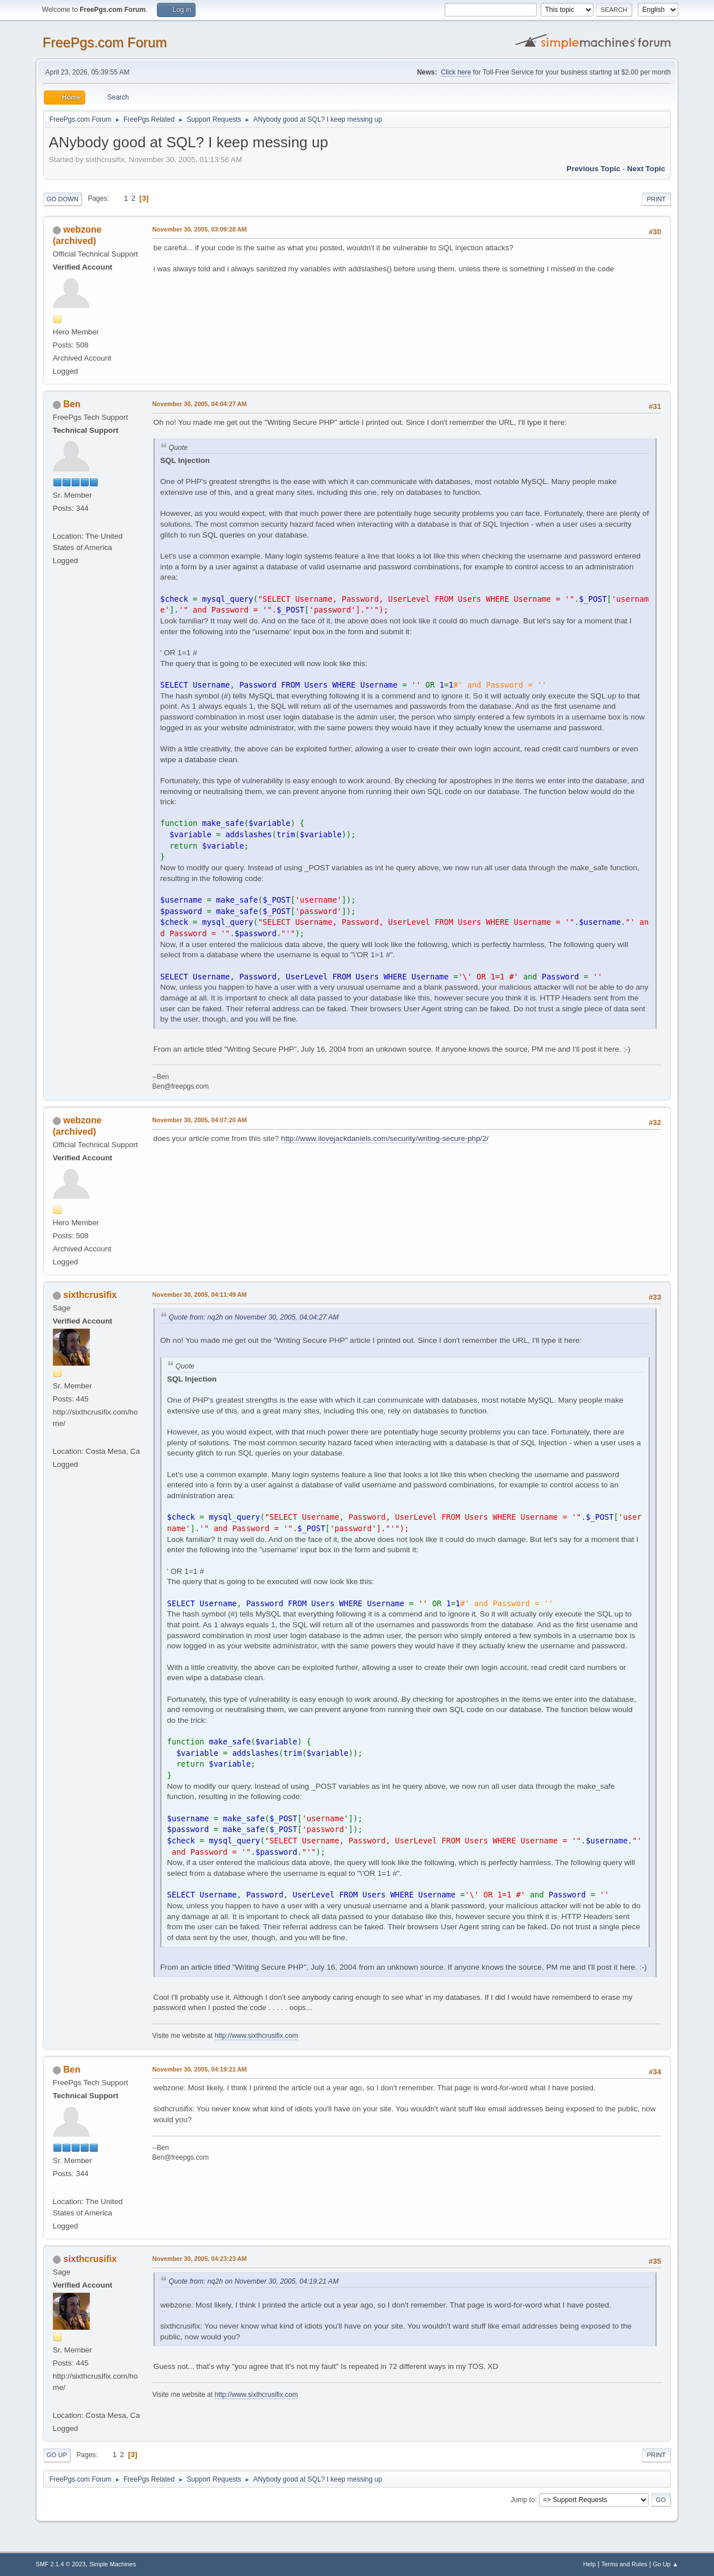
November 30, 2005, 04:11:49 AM (199, 1294)
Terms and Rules (624, 2564)
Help (589, 2564)
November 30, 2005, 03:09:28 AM (199, 229)
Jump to (522, 2499)
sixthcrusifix (90, 1295)
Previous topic (594, 168)
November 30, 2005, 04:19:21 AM (199, 2069)
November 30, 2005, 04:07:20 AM (199, 1120)
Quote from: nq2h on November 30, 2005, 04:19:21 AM (254, 2281)
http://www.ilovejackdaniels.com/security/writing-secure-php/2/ (384, 1138)
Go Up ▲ (665, 2564)
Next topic (646, 168)
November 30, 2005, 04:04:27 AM (199, 403)
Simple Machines (112, 2564)
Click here (456, 72)
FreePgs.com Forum (105, 42)
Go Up (57, 2454)
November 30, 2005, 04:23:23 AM (199, 2258)
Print (656, 199)
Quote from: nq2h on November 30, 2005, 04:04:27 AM (254, 1317)
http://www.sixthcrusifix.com (256, 2036)
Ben (71, 404)
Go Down (62, 199)
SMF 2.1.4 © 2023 (61, 2564)
